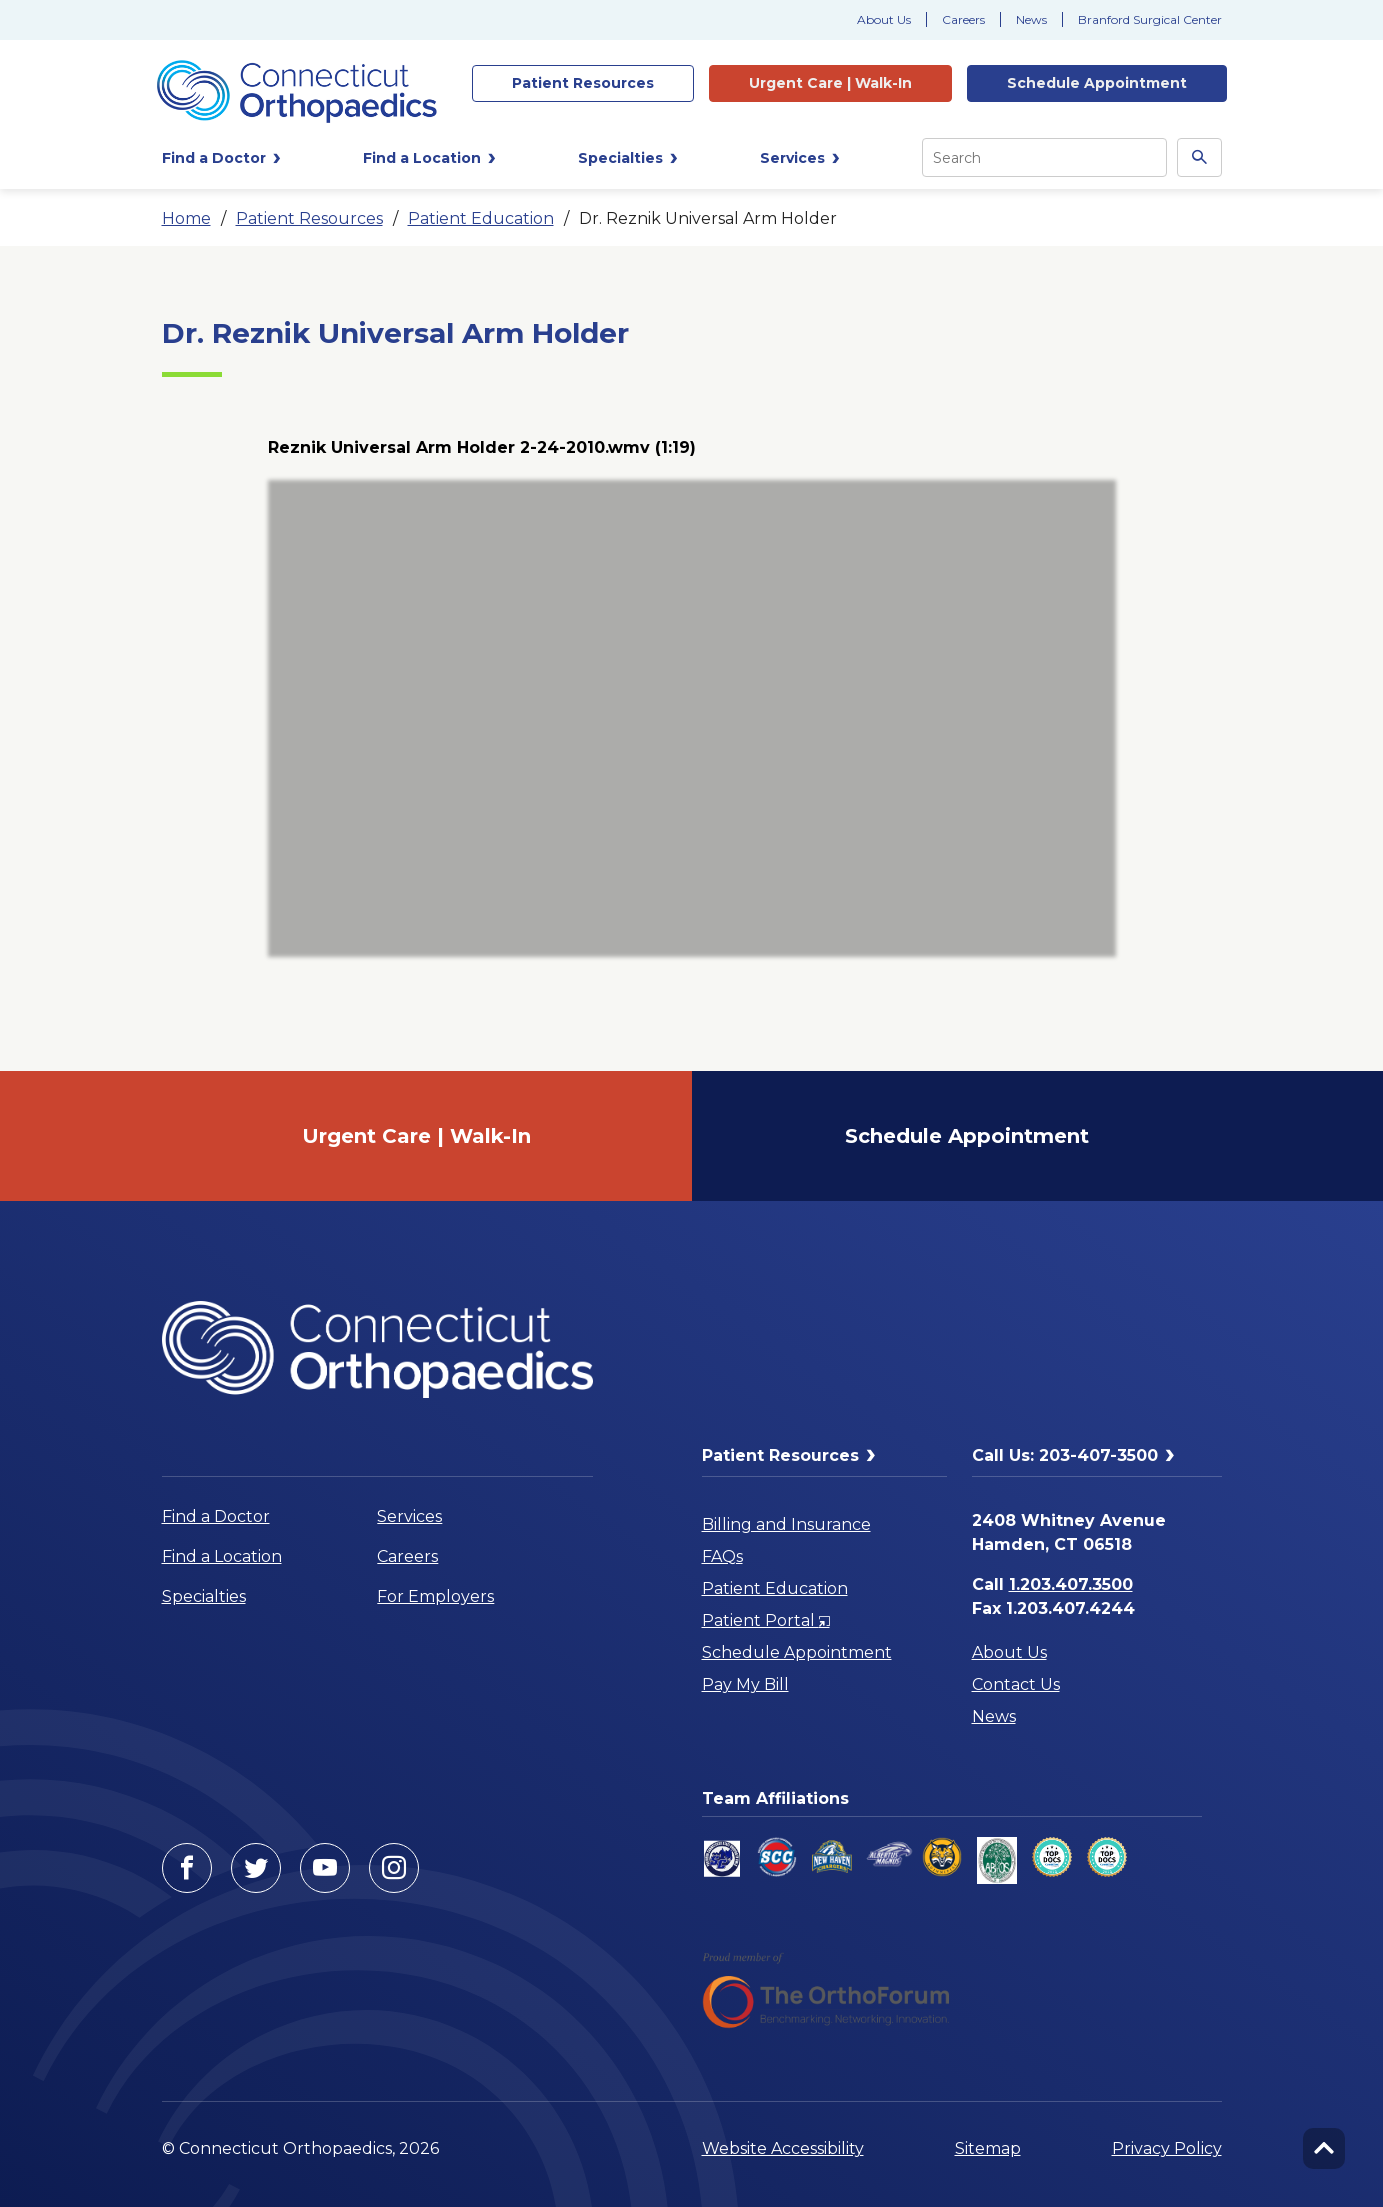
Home (186, 218)
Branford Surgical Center (1150, 19)
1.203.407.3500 (1071, 1584)
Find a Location (222, 1556)
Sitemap (988, 2148)
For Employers (435, 1596)
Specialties (204, 1596)
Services (409, 1516)
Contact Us (1016, 1684)
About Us (884, 19)
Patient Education (481, 218)
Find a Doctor (216, 1516)
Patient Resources (309, 218)
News (1031, 19)
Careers (963, 19)
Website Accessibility (783, 2148)
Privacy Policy (1167, 2148)
